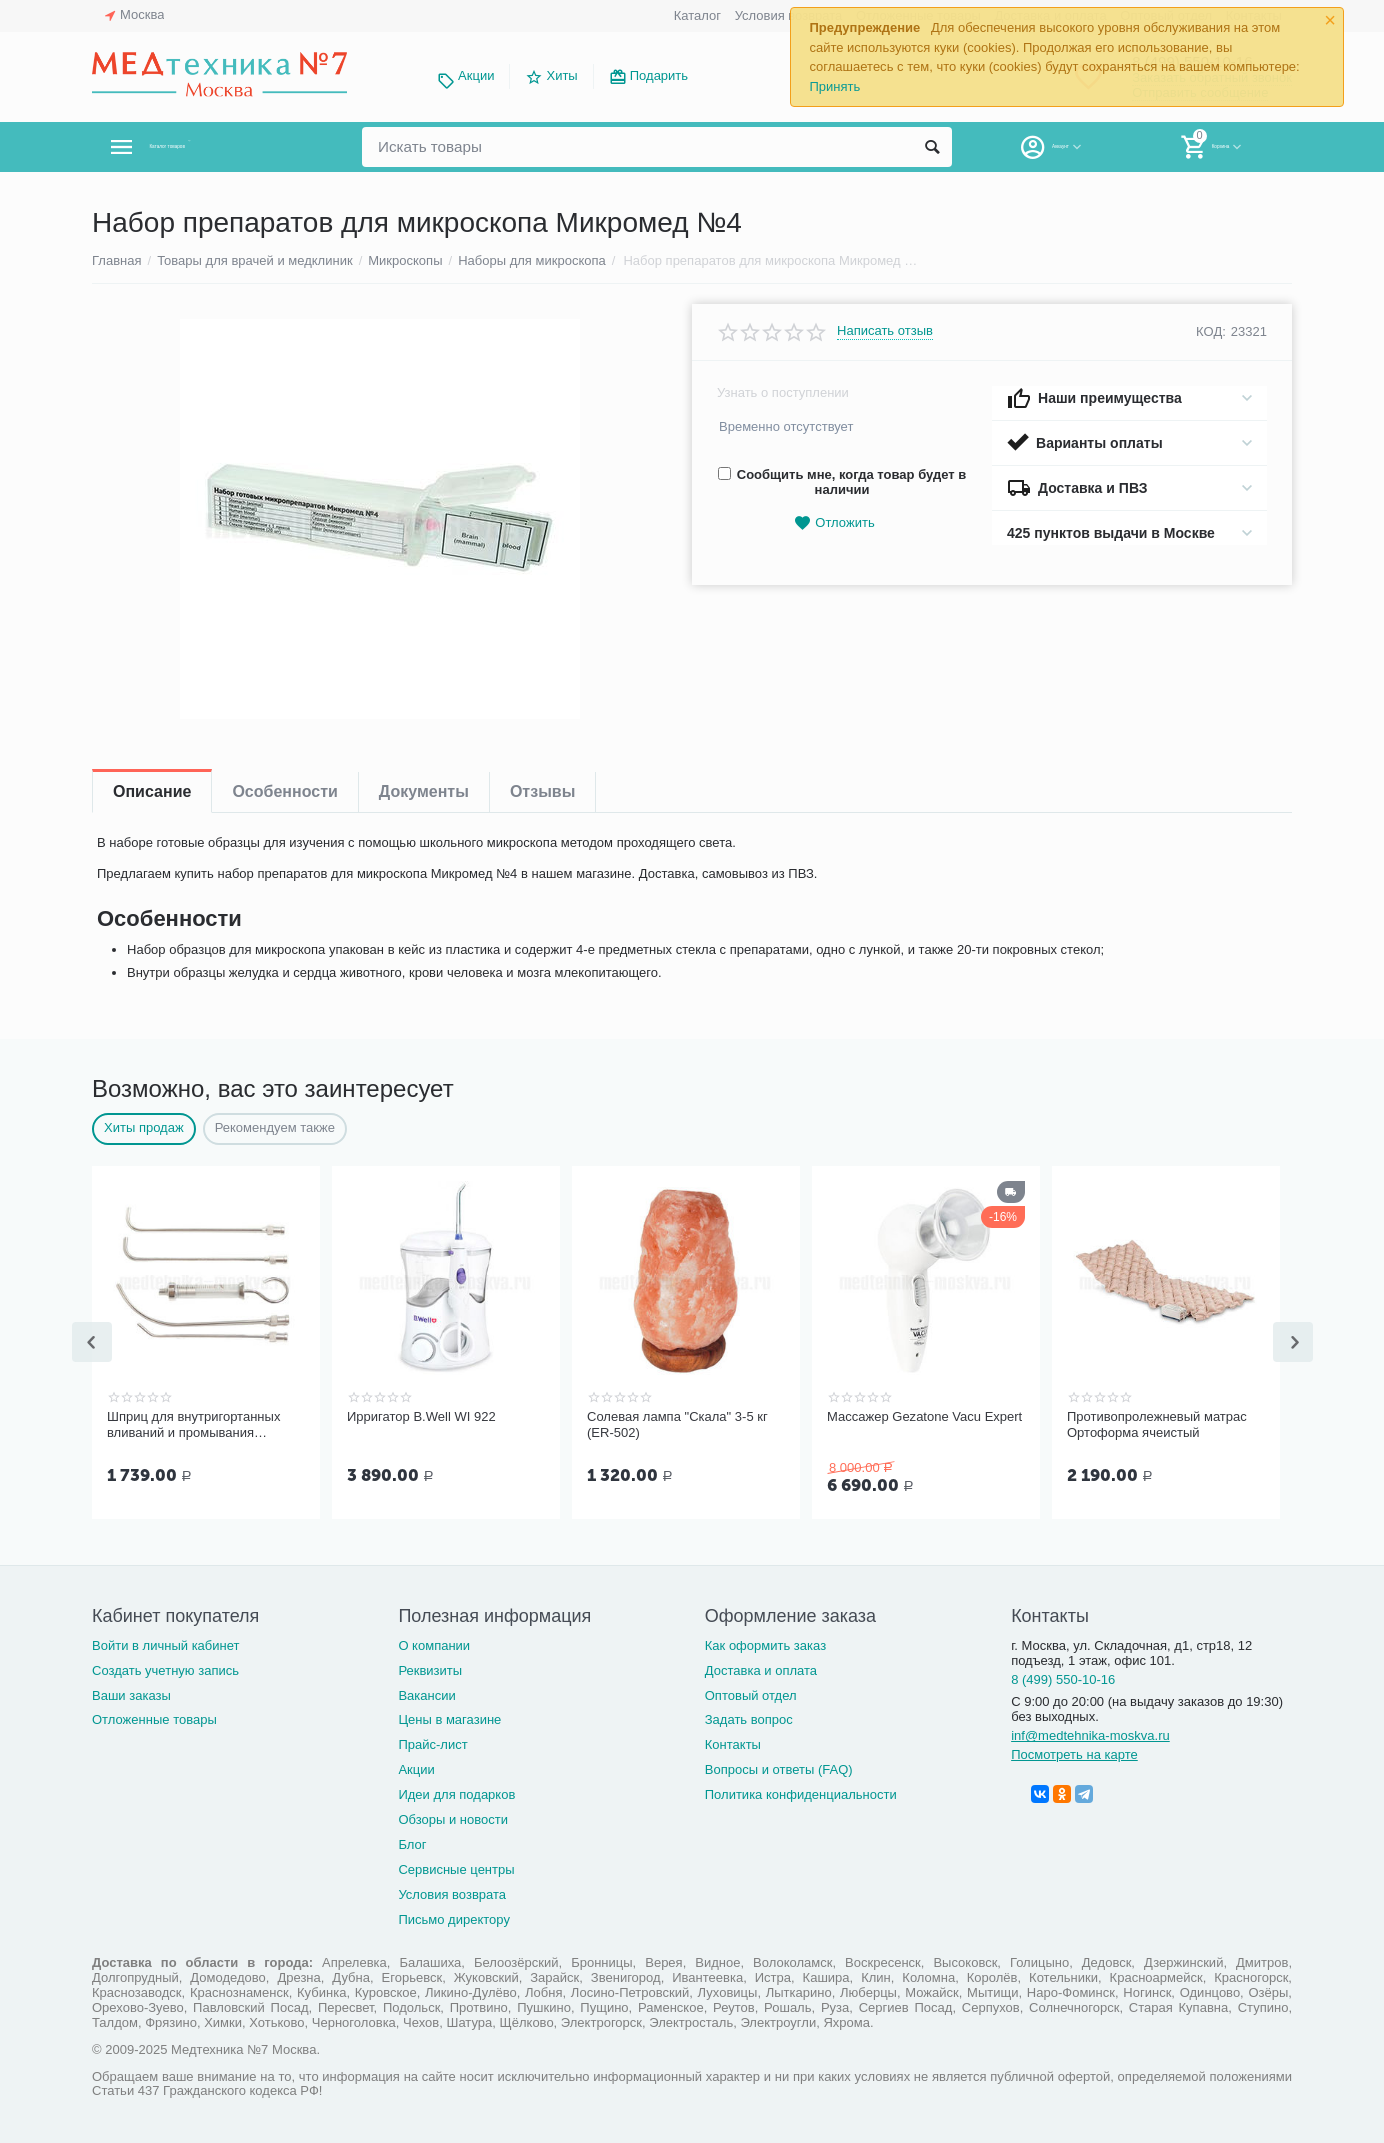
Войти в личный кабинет (166, 1643)
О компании (434, 1643)
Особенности (284, 791)
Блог (412, 1842)
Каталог (697, 15)
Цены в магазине (449, 1717)
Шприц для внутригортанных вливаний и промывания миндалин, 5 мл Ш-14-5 (193, 1425)
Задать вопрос (749, 1717)
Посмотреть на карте (1074, 1752)
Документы (424, 791)
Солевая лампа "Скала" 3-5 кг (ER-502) (677, 1424)
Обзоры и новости (453, 1817)
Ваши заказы (131, 1693)
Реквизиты (430, 1668)
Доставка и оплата (761, 1668)
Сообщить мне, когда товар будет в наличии (842, 482)
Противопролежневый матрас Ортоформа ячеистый (1157, 1424)
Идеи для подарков (456, 1792)
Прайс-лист (432, 1742)
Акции (476, 75)
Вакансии (426, 1693)
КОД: (1211, 331)
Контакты (733, 1742)
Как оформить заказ (765, 1643)
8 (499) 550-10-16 (1063, 1677)
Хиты (561, 75)
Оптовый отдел (751, 1693)
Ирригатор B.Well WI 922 (421, 1416)
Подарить (659, 75)
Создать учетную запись (165, 1668)
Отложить (834, 523)
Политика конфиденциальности (801, 1792)
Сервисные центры (456, 1867)
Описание (152, 791)
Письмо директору (454, 1917)
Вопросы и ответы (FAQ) (779, 1767)
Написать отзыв (885, 331)
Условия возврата (789, 15)
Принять (834, 86)
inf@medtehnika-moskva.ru (1090, 1733)
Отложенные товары (154, 1717)
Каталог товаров (210, 147)
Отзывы (542, 791)
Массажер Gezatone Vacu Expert (924, 1416)
